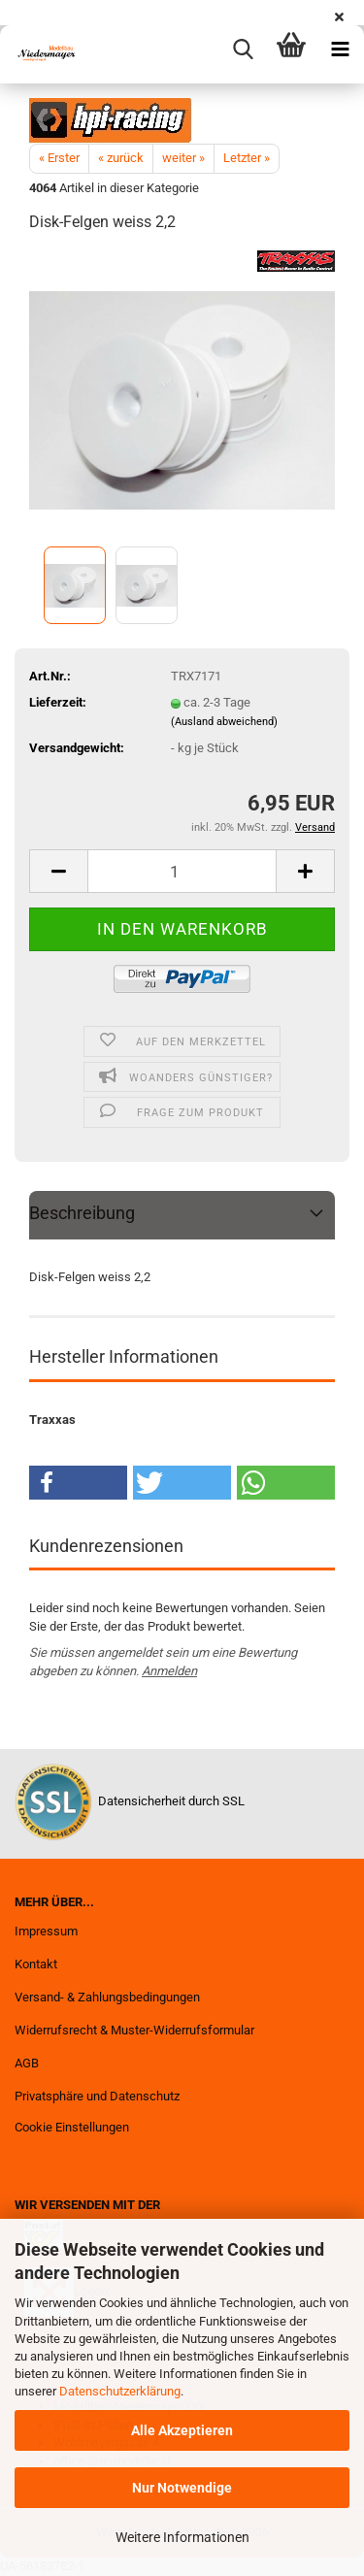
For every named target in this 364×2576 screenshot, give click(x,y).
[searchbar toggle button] (242, 49)
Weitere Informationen (182, 2537)
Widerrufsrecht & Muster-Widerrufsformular (134, 2030)
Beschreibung (82, 1213)
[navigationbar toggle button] (339, 49)
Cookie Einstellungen (72, 2127)
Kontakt (36, 1964)
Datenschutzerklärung (120, 2391)
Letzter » (246, 157)
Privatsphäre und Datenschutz (97, 2096)
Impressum (46, 1931)
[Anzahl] (182, 871)
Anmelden (169, 1671)
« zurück (121, 157)
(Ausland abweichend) (224, 721)
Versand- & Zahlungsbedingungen (107, 1997)
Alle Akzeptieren (182, 2430)
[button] (58, 871)
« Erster (59, 157)
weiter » (183, 157)
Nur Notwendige (182, 2487)
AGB (27, 2063)
